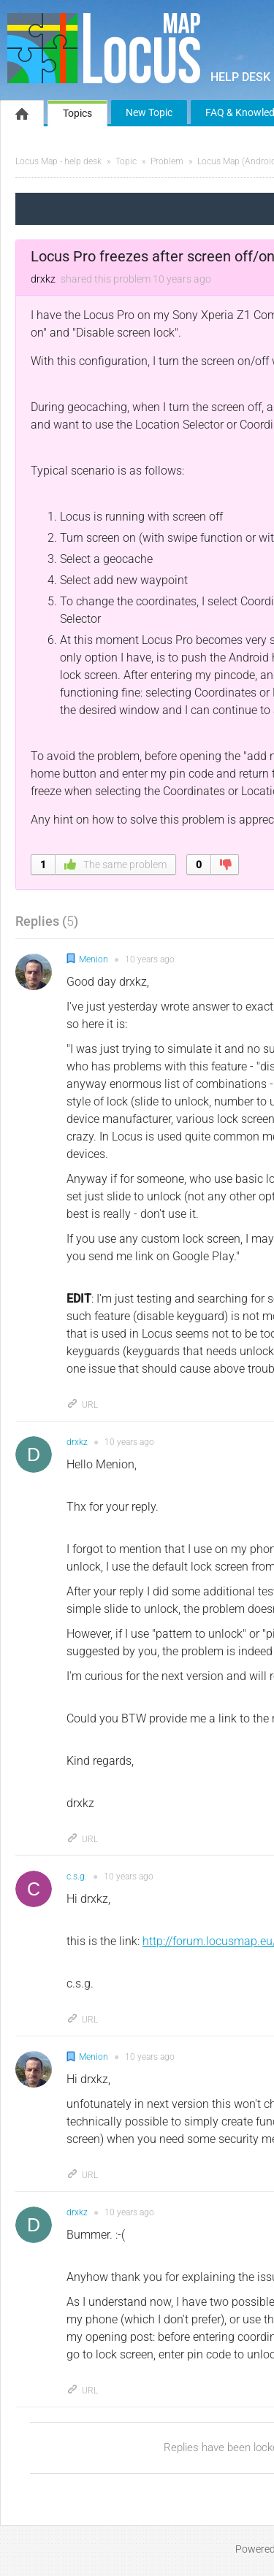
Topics (77, 113)
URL (82, 1405)
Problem (167, 161)
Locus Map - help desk (58, 161)
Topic (126, 161)
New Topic (149, 112)
